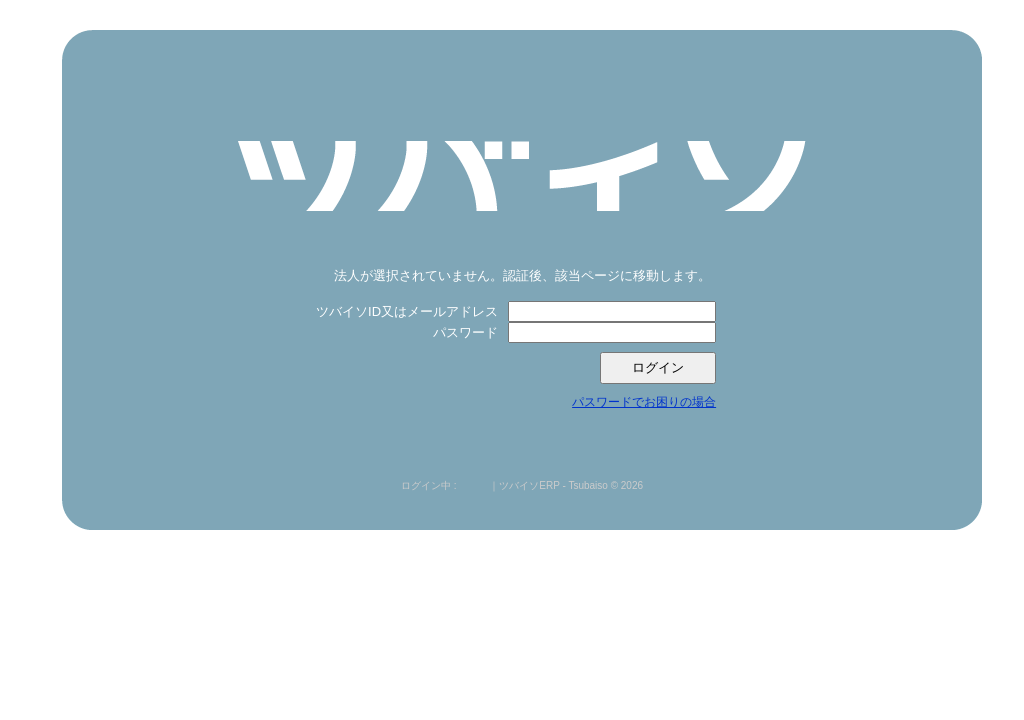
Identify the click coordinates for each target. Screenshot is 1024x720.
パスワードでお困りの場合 (644, 402)
